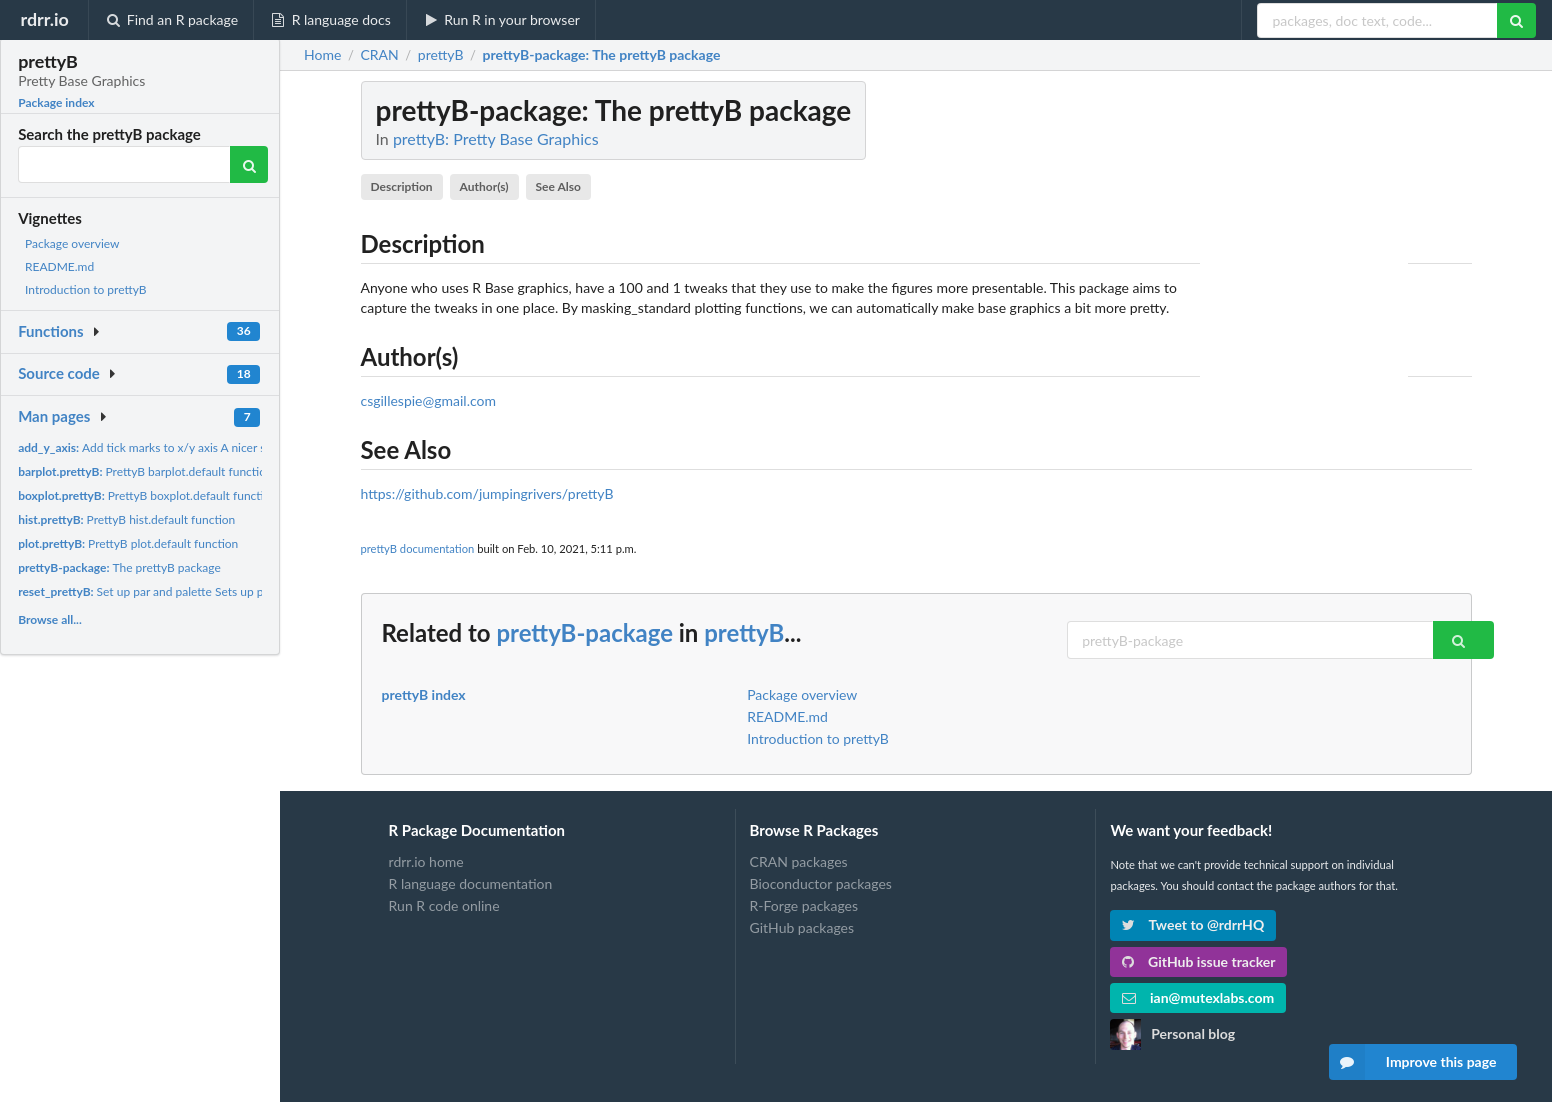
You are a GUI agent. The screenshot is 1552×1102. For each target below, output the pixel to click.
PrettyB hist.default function (126, 519)
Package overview (72, 243)
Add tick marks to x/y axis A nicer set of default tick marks (202, 447)
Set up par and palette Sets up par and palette (176, 591)
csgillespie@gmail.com (428, 400)
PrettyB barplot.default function (145, 471)
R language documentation (471, 883)
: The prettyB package (602, 55)
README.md (59, 266)
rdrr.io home (426, 862)
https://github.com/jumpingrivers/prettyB (487, 493)
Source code (59, 373)
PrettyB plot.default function (128, 543)
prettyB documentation (418, 548)
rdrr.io (44, 19)
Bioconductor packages (821, 883)
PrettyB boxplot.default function (147, 495)
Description (401, 186)
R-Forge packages (804, 905)
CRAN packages (799, 862)
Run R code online (444, 905)
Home (322, 55)
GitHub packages (802, 927)
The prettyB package (119, 567)
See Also (558, 186)
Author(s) (484, 186)
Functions (50, 331)
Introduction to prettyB (86, 289)
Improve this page (1413, 1062)
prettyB (744, 632)
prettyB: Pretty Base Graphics (496, 138)
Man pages (54, 416)
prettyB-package (584, 632)
